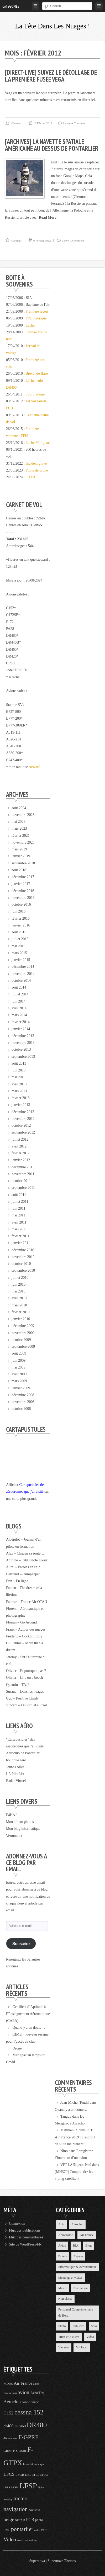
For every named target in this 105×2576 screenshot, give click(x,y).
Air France (87, 2235)
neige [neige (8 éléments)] (8, 2519)
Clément (16, 123)
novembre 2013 (23, 1043)
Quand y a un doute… (29, 2027)
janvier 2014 (21, 1029)
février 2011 (20, 1236)
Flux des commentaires (26, 2237)
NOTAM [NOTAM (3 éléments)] (20, 2520)
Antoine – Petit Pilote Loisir (27, 1560)
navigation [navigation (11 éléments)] (15, 2509)
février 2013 (21, 1098)
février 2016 (21, 918)
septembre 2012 (23, 1132)
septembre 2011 (23, 1188)
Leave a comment (74, 123)
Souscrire (21, 1943)
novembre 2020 (23, 842)
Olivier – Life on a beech (24, 1678)
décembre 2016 (23, 891)
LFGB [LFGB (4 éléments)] (19, 2475)
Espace (78, 2256)
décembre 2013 (23, 1036)
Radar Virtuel (16, 1781)
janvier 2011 (21, 1243)
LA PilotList (15, 1774)
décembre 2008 (23, 1395)
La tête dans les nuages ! (52, 26)
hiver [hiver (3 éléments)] (26, 2464)
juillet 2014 (20, 994)
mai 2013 (18, 1077)
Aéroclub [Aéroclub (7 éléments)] (12, 2401)
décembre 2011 (23, 1167)
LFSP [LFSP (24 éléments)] (28, 2486)
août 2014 (19, 987)
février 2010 (21, 1312)
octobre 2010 (21, 1264)
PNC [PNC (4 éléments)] (6, 2530)
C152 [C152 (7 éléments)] (8, 2412)
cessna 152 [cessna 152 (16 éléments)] (29, 2412)
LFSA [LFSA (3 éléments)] (6, 2487)
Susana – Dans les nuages (25, 1691)
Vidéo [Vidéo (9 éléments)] (9, 2539)
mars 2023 (19, 828)
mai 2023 (18, 822)
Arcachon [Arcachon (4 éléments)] (10, 2393)
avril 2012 (19, 1146)
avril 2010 (19, 1298)
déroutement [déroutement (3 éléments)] (10, 2438)
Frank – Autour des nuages (25, 1629)
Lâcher (31, 325)
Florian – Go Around (21, 1622)
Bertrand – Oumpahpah (23, 1574)
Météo (62, 2288)
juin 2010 (18, 1284)
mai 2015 (18, 946)
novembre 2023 (23, 815)
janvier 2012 (21, 1160)
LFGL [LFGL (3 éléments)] (35, 2474)
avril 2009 (19, 1374)
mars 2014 (19, 1015)
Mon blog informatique (23, 1829)
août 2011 (19, 1195)
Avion (62, 2245)
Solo (94, 2326)
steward (34, 767)
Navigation (80, 2288)
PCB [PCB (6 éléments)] (30, 2519)
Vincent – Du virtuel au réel (26, 1705)
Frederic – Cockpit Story (24, 1636)
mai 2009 (18, 1367)
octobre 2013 (21, 1049)
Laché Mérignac (38, 443)
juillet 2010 (20, 1278)
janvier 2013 (21, 1105)
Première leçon (37, 311)
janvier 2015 (21, 960)
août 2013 (19, 1063)
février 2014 (21, 1022)
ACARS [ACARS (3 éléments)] (8, 2383)
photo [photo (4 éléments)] (39, 2520)
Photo (62, 2326)
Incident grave (36, 463)
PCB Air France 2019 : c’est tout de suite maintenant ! (75, 2137)
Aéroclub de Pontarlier (23, 1753)
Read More (47, 217)
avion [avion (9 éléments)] (23, 2392)
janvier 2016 (21, 925)
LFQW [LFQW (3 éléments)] (44, 2474)
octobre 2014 (21, 981)
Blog (88, 2245)
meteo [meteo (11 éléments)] (20, 2498)
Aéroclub (77, 2224)
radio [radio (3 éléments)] (37, 2530)
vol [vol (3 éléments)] (26, 2540)
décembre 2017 (23, 877)
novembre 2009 (23, 1333)
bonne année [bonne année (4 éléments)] (30, 2402)
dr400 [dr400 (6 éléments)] (8, 2425)
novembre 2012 (23, 1119)
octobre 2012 (21, 1125)
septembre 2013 (23, 1057)
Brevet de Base (37, 373)
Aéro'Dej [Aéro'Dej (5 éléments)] (37, 2393)
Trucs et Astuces (69, 2337)
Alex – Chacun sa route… (25, 1553)
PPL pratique (35, 394)
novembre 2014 (23, 974)
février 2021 (21, 836)
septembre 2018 (23, 863)
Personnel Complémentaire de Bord (75, 2312)
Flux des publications (24, 2230)
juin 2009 (18, 1360)
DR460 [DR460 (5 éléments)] (20, 2426)
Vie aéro (63, 2347)
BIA (75, 2245)
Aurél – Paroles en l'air (23, 1567)
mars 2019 (19, 849)
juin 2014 (18, 1001)
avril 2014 (19, 1008)
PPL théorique (36, 318)
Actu (61, 2224)
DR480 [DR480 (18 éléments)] (37, 2425)
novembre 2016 (23, 898)
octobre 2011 (21, 1181)
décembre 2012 (23, 1112)
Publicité (78, 2326)
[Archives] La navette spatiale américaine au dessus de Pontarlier (51, 145)
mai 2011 (18, 1215)
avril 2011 (19, 1222)
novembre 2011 (23, 1174)
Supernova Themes (62, 2561)
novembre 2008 (23, 1402)
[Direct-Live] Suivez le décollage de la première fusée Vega (51, 75)
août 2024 (19, 808)
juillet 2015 (20, 939)
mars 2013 (19, 1091)
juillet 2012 (20, 1139)
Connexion (17, 2224)
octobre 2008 (21, 1409)
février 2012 (21, 1153)
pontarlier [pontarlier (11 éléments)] (22, 2529)
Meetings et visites (70, 2277)
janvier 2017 (21, 884)
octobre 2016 (21, 904)
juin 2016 (18, 911)
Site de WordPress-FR (25, 2244)
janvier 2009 (21, 1388)
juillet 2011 (20, 1202)
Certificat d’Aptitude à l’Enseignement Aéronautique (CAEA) (28, 2014)
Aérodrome (65, 2235)
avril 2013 (19, 1084)
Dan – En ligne (17, 1581)
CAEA (31, 477)
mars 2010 (19, 1305)
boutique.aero (16, 1760)
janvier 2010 (21, 1319)
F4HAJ (11, 1815)
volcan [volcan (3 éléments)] (32, 2540)
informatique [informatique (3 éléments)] (37, 2464)
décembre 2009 (23, 1326)
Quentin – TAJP (18, 1685)
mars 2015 (19, 953)
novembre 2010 (23, 1257)
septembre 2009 (23, 1347)
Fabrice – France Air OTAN (26, 1602)
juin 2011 (18, 1208)
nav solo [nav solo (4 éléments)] (34, 2510)
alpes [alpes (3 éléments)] (36, 2383)
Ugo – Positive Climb (22, 1698)
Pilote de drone (37, 470)
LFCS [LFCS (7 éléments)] (8, 2474)
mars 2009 (19, 1381)
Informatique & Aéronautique (77, 2267)
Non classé (65, 2299)
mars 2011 (19, 1229)
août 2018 (19, 870)
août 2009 (19, 1353)
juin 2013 (18, 1070)
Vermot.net (14, 1836)
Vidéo (90, 2337)
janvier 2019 (21, 856)
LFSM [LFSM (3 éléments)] (15, 2487)
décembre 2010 (23, 1250)
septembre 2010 (23, 1270)
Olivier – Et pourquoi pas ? (26, 1671)
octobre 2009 (21, 1340)
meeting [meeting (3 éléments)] (7, 2499)
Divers (62, 2256)
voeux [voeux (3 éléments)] (20, 2540)
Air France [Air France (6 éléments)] (23, 2383)
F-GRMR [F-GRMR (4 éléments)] (19, 2451)
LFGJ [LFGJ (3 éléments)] (28, 2474)
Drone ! (18, 2048)
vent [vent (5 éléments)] (44, 2530)
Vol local (81, 2347)
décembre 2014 (23, 967)
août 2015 (19, 932)
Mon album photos (20, 1822)
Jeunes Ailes (15, 1767)
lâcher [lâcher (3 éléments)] (41, 2487)
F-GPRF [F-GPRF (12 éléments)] (28, 2437)
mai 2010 (18, 1291)
